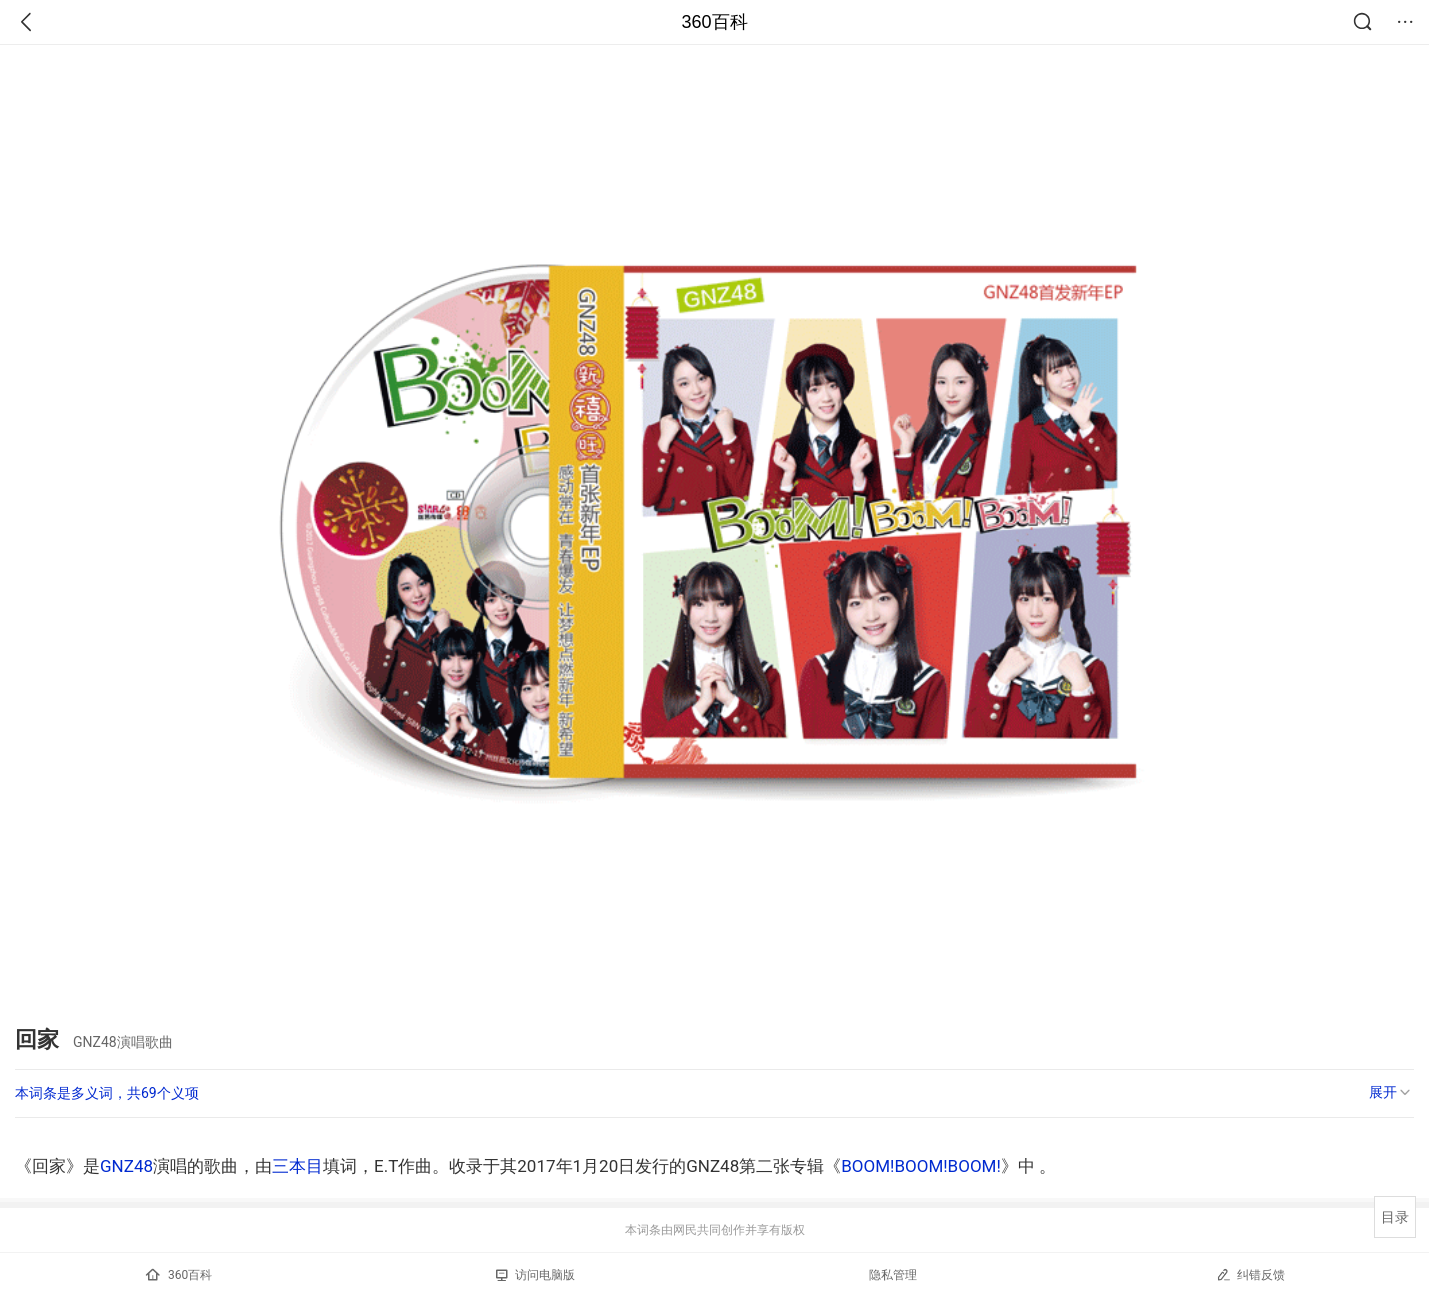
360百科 (714, 22)
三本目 (297, 1166)
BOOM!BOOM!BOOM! (921, 1166)
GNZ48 (126, 1166)
